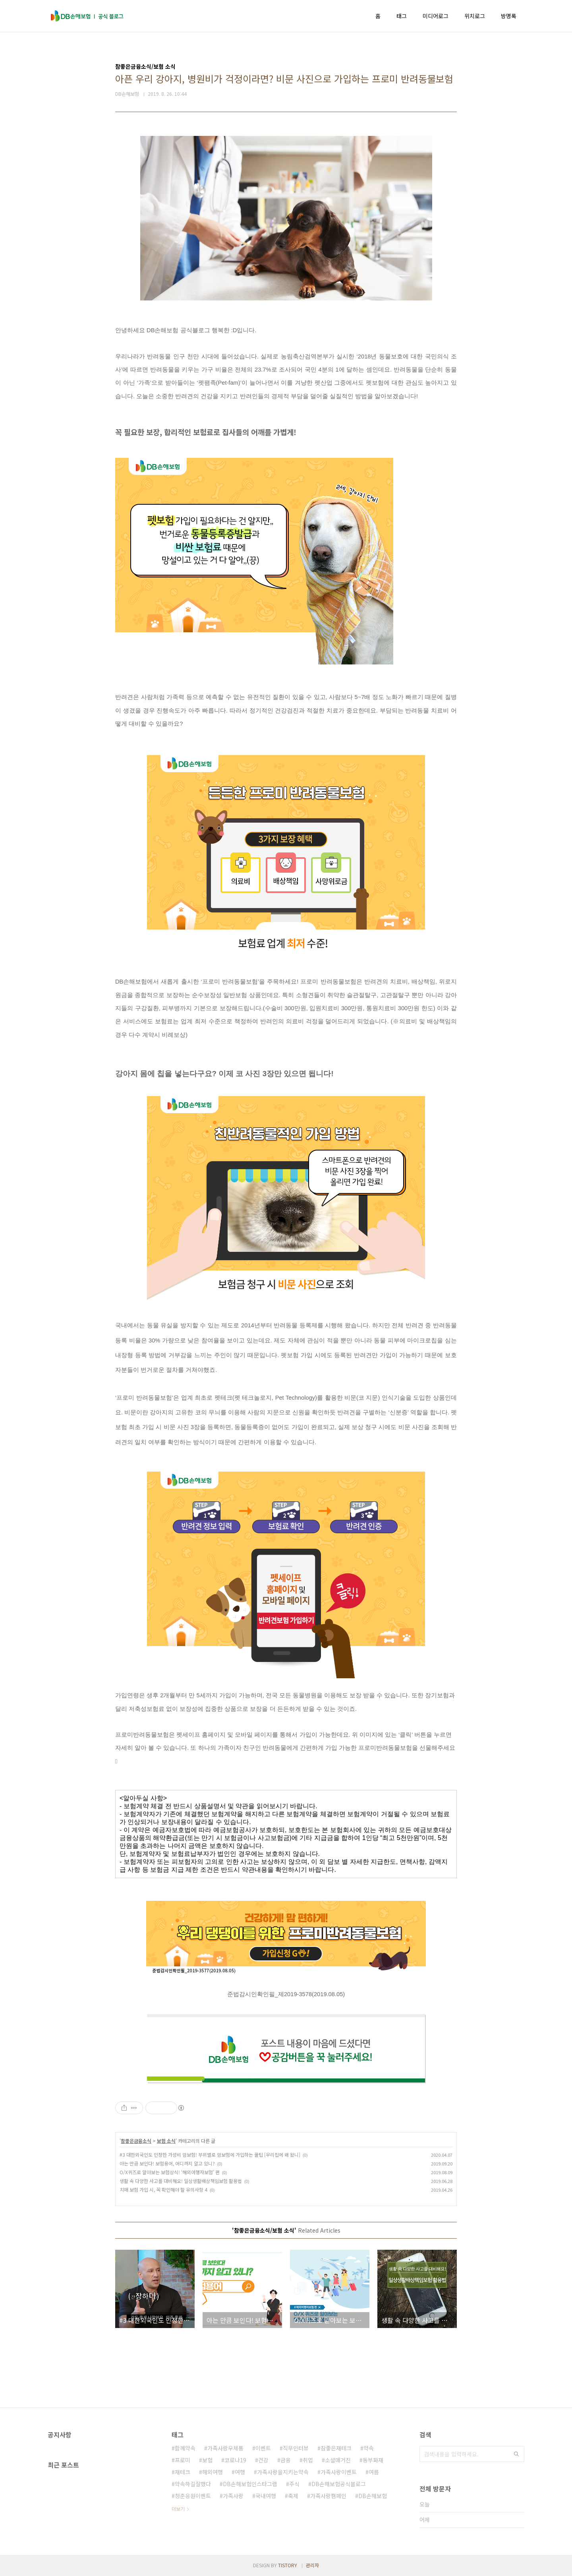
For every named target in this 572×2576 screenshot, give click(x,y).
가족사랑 (233, 2496)
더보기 (178, 2508)
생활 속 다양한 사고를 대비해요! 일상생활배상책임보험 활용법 (181, 2180)
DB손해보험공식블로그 (338, 2484)
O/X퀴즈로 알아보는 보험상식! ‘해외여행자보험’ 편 (170, 2172)
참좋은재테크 (336, 2448)
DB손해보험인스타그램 (250, 2484)
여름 (374, 2472)
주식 (294, 2484)
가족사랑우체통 (225, 2448)
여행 (240, 2472)
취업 (308, 2460)
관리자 (312, 2565)
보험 (207, 2460)
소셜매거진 (338, 2460)
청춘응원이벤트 (193, 2496)
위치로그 (474, 16)
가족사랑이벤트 (339, 2472)
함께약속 (185, 2448)
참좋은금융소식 (136, 2140)
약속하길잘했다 (193, 2484)
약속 (368, 2448)
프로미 (182, 2460)
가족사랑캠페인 (328, 2496)
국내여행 (265, 2496)
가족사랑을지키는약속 (283, 2472)
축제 (293, 2496)
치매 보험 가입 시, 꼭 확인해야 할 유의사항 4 (163, 2189)
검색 (516, 2454)
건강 (263, 2460)
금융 (285, 2460)
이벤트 (263, 2448)
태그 (401, 16)
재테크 (182, 2472)
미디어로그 (435, 16)
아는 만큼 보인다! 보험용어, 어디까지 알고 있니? (167, 2163)
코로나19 (235, 2460)
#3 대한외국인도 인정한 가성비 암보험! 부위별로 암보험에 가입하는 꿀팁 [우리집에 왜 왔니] (210, 2154)
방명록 (508, 16)
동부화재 (373, 2460)
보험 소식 (166, 2140)
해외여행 (212, 2472)
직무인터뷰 (296, 2448)
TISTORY (287, 2565)
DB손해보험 (372, 2496)
